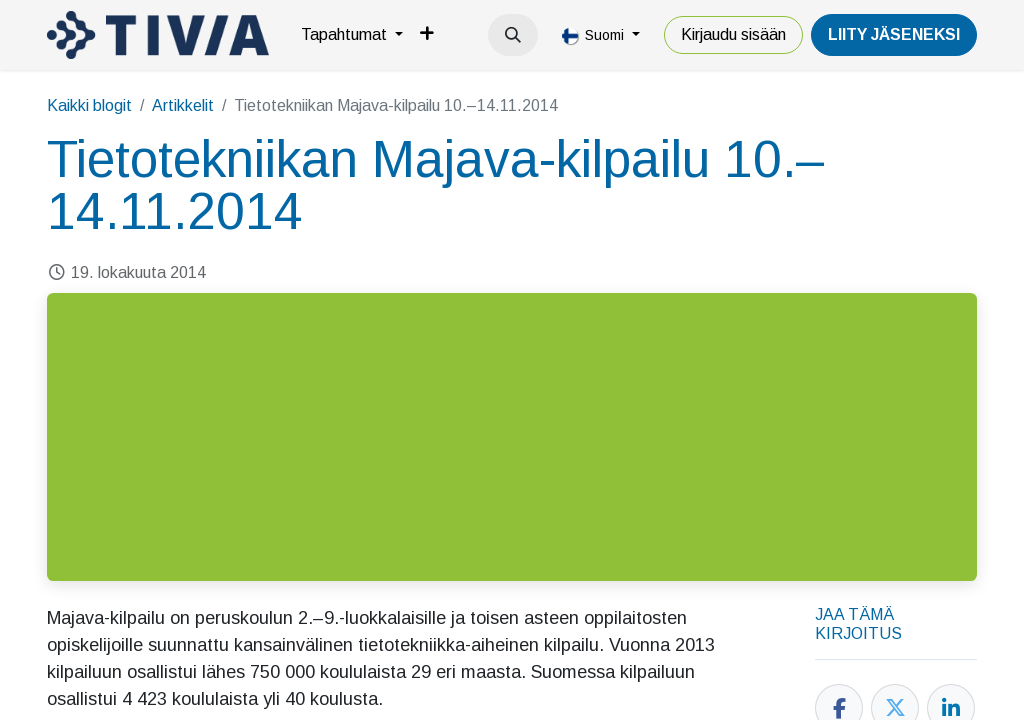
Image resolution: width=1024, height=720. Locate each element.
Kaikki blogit (89, 105)
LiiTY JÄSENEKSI (894, 34)
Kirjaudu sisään (733, 34)
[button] (513, 35)
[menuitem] (352, 35)
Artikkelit (183, 105)
